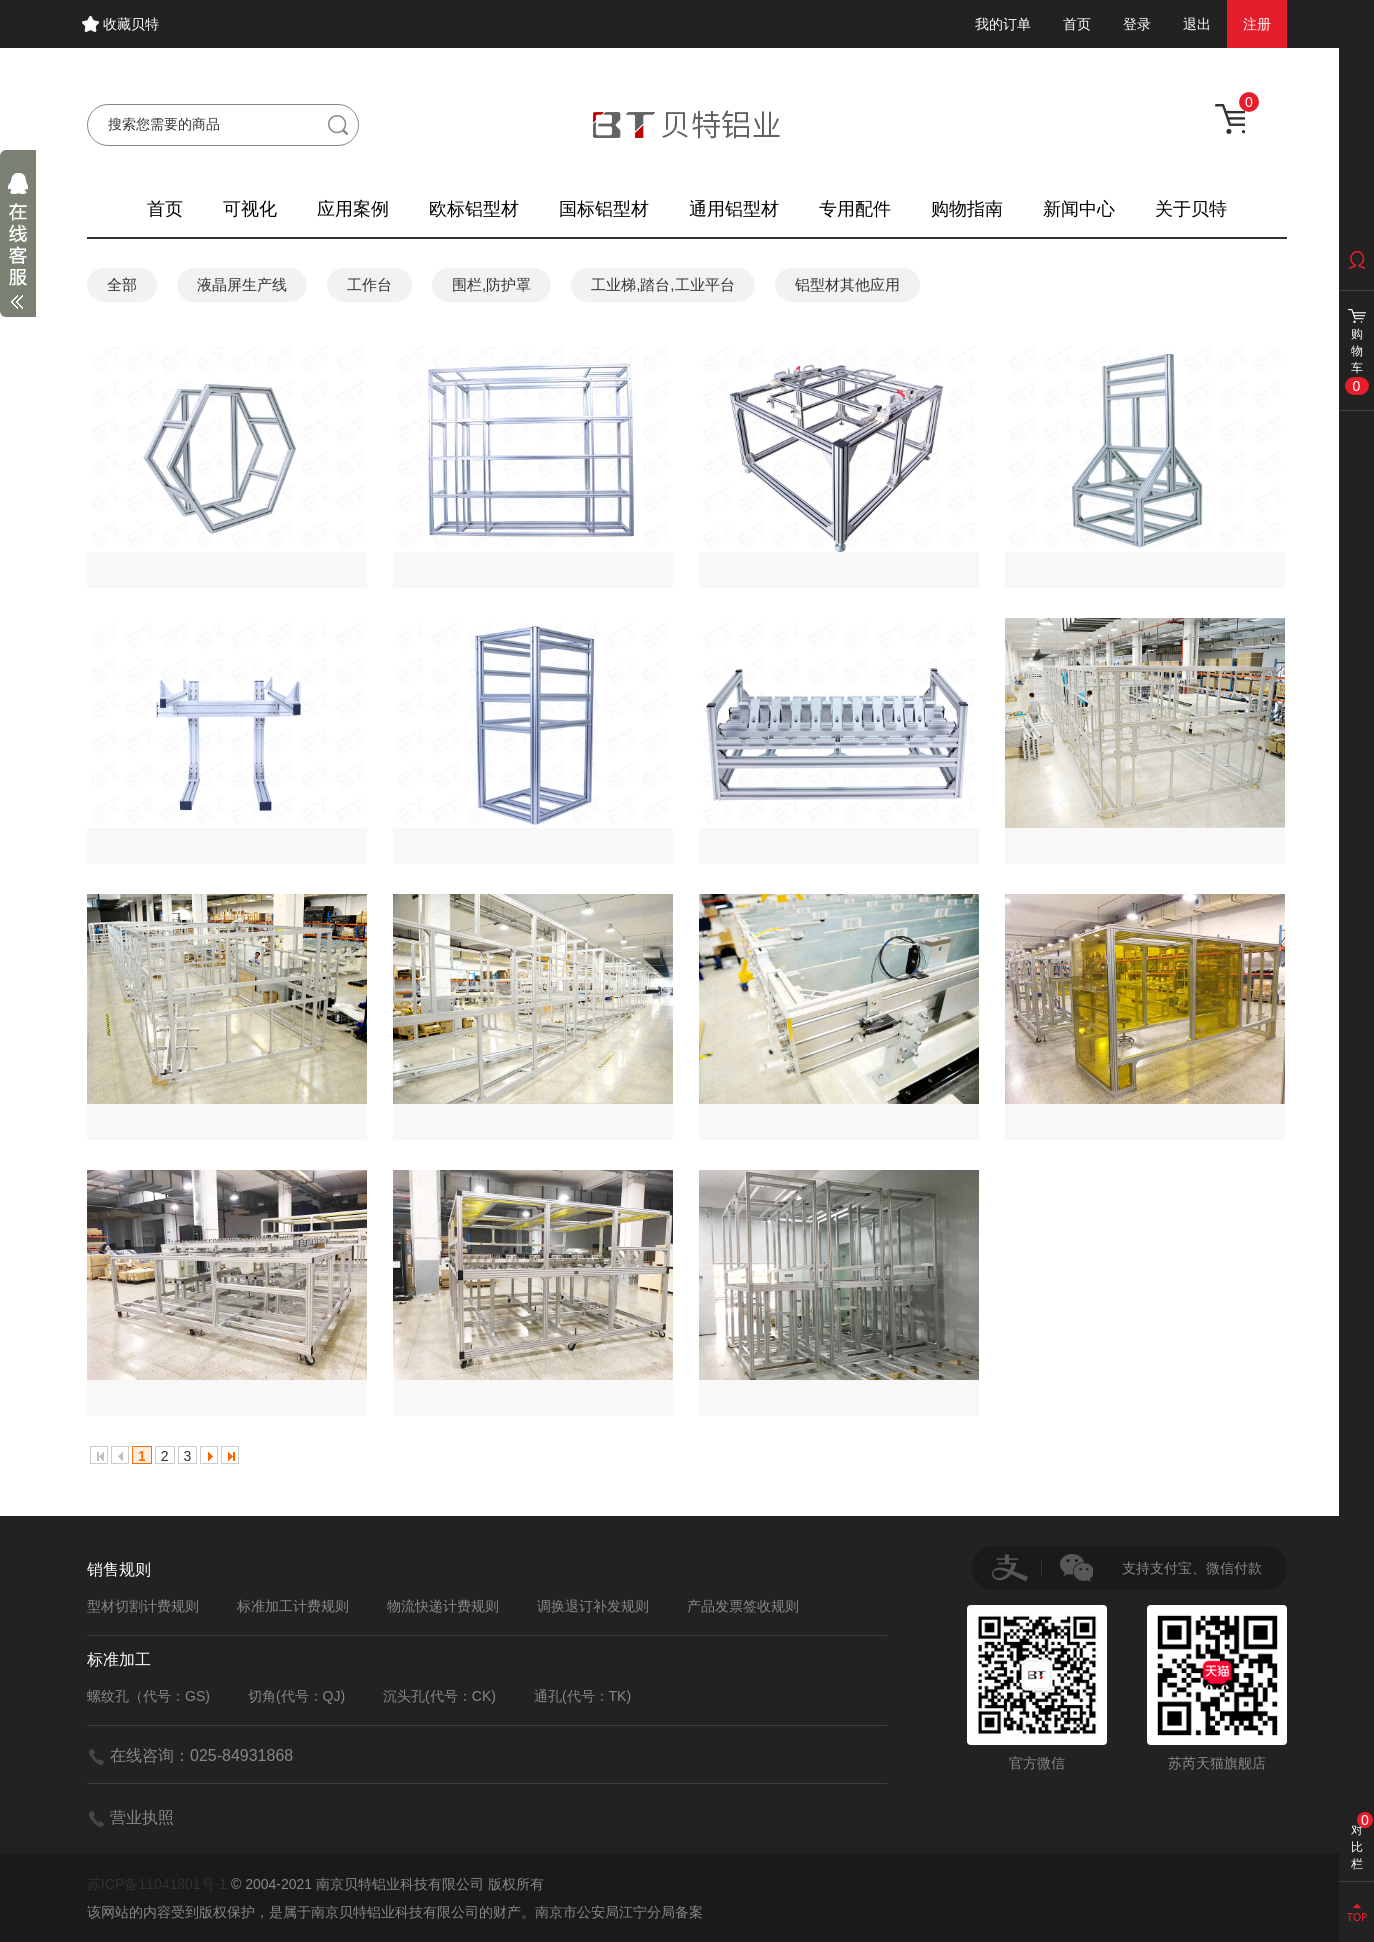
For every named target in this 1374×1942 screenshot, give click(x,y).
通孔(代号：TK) (582, 1696)
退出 (1197, 24)
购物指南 (967, 209)
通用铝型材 (734, 209)
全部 (122, 284)
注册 (1257, 24)
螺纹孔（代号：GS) (148, 1696)
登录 (1137, 24)
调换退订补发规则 (593, 1606)
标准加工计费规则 (293, 1606)
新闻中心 (1079, 209)
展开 (18, 246)
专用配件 (855, 209)
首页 (1077, 24)
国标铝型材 (604, 209)
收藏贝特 (131, 24)
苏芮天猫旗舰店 (1217, 1688)
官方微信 (1037, 1688)
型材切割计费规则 (143, 1606)
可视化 (250, 209)
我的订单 (1003, 24)
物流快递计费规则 (443, 1606)
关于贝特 (1191, 209)
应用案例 (353, 209)
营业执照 (142, 1817)
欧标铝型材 (474, 209)
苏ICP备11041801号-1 (157, 1884)
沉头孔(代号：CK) (439, 1696)
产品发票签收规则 (743, 1606)
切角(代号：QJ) (296, 1696)
